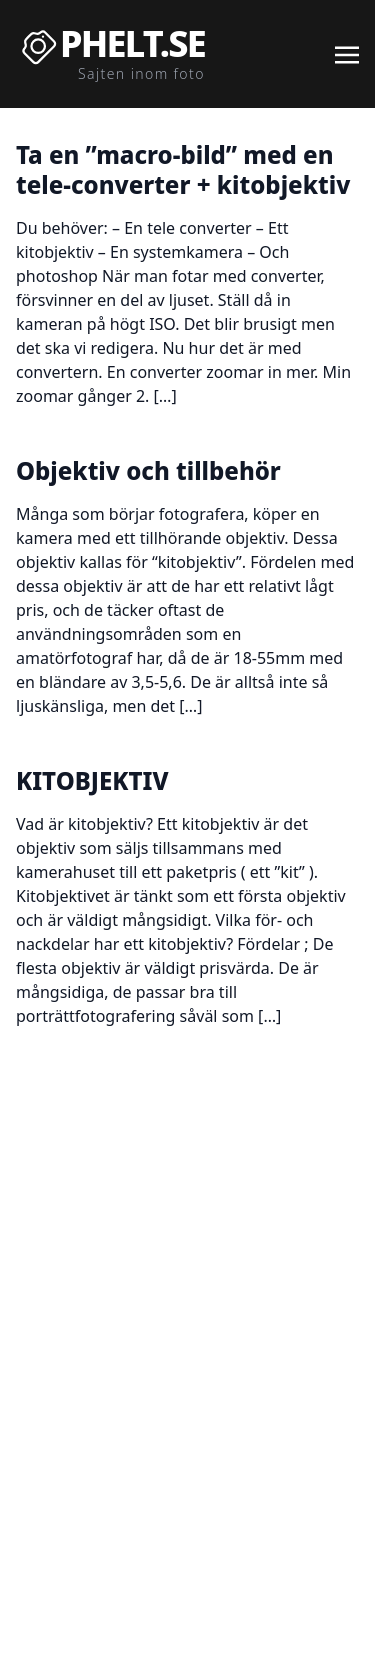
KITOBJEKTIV (92, 780)
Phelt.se (132, 44)
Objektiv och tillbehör (148, 470)
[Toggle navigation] (347, 53)
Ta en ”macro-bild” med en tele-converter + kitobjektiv (183, 169)
